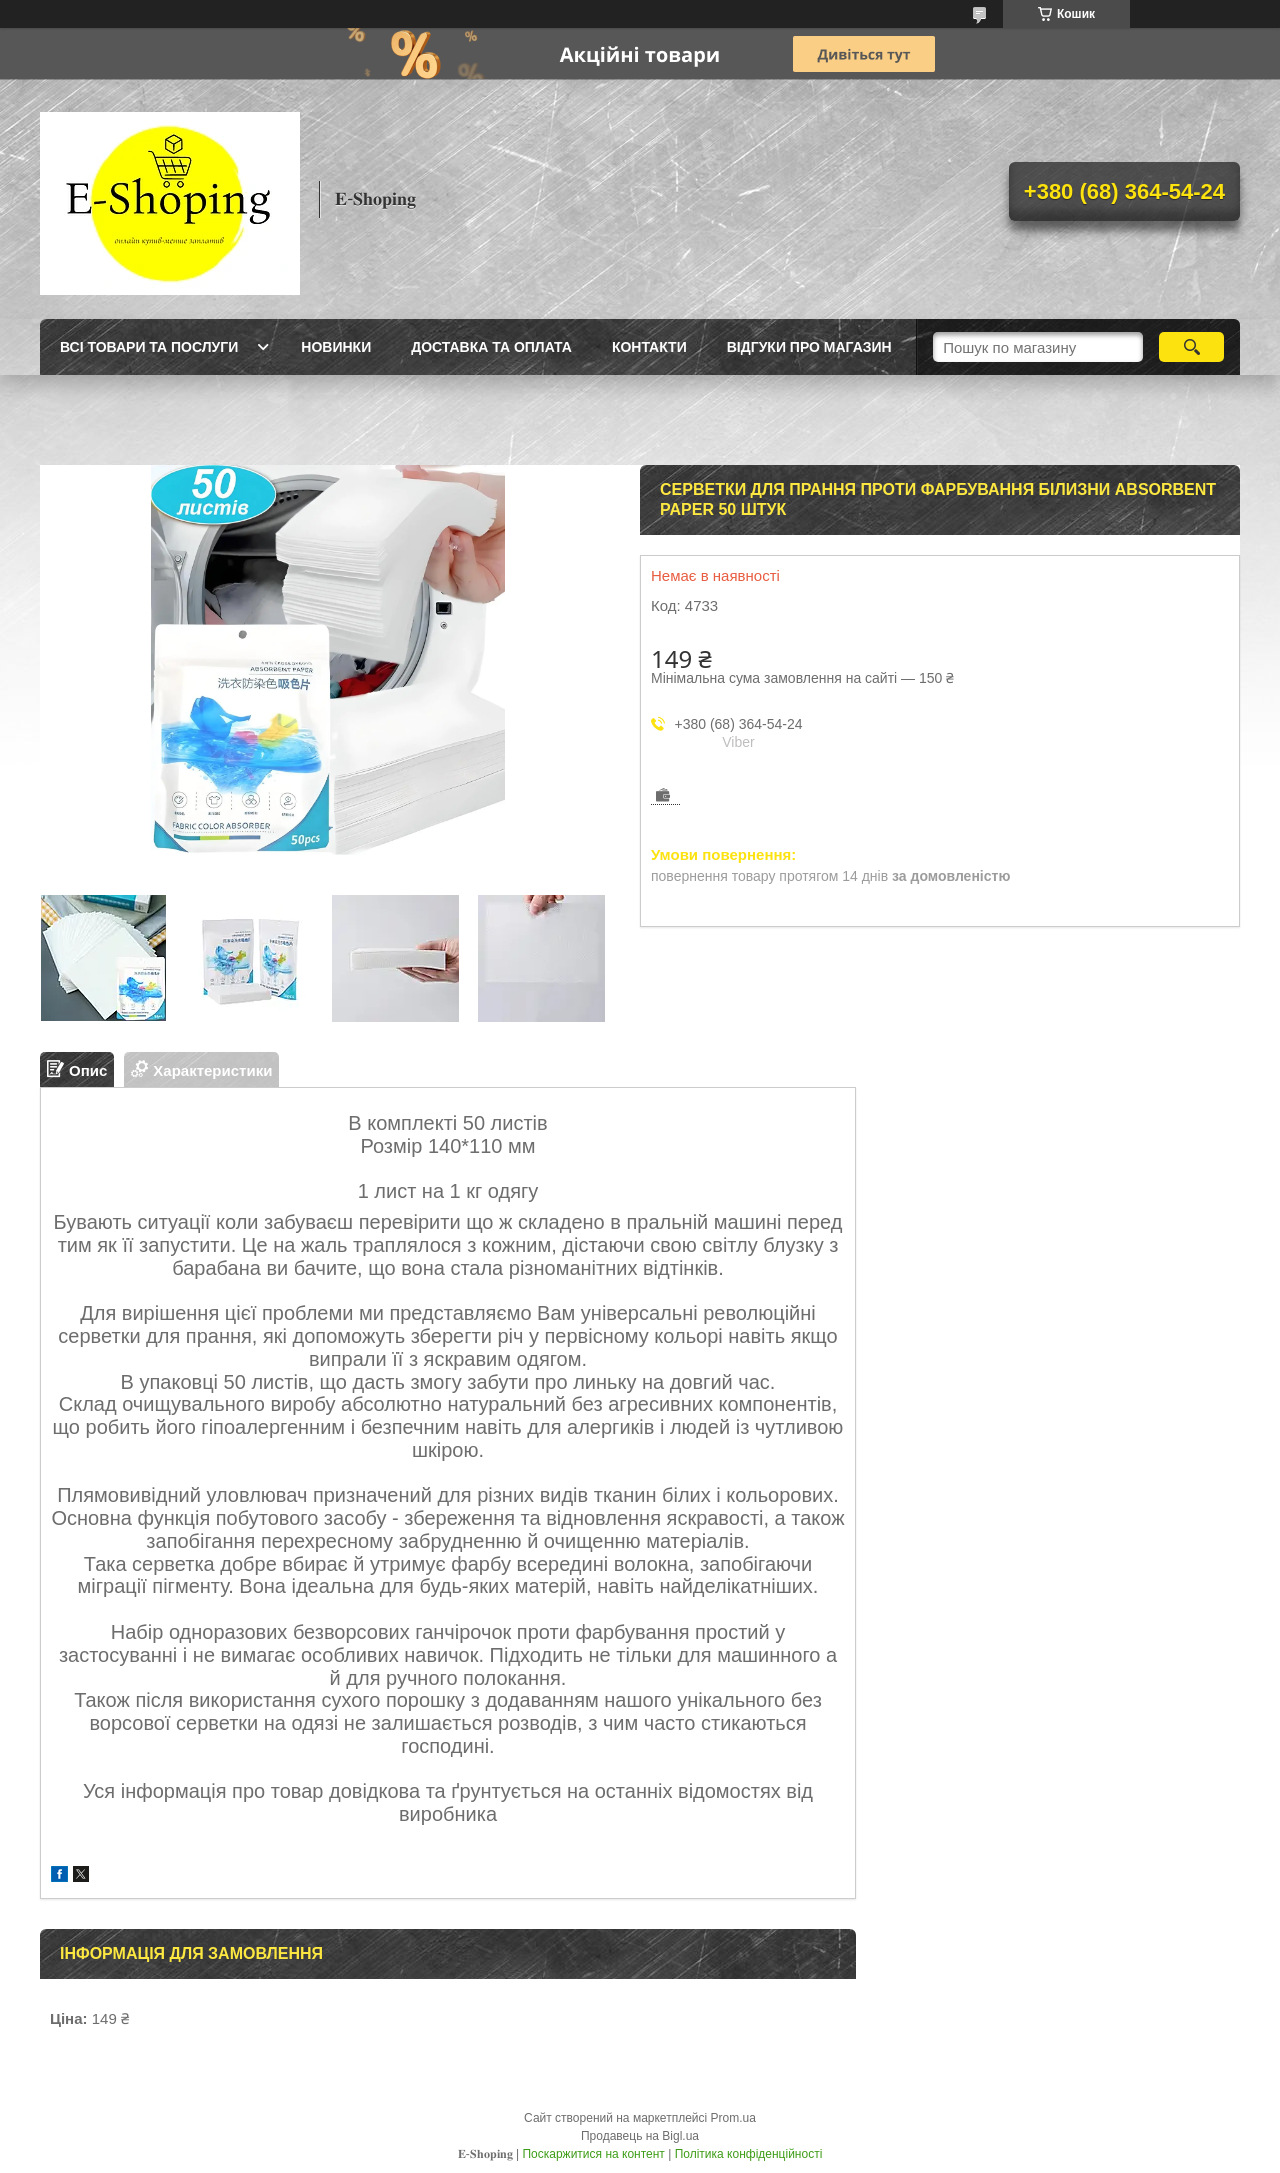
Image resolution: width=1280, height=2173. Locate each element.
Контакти (649, 347)
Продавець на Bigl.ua (640, 2136)
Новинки (336, 347)
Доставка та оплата (491, 347)
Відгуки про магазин (809, 347)
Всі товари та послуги (149, 347)
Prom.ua (733, 2118)
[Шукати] (1191, 347)
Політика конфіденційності (749, 2154)
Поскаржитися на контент (593, 2154)
